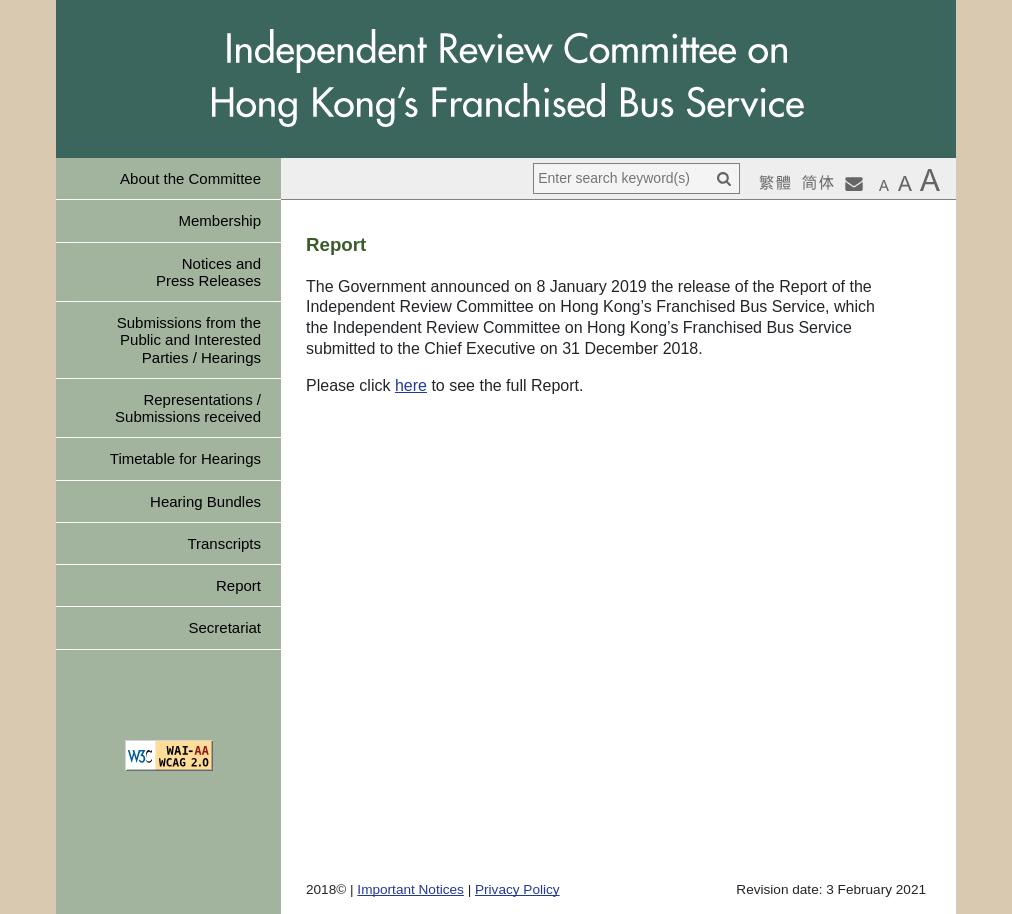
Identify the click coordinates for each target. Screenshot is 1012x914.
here (411, 385)
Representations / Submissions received (188, 408)
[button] (884, 185)
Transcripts (224, 543)
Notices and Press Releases (208, 272)
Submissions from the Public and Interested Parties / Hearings (189, 340)
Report (238, 585)
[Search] (724, 178)
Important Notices (410, 889)
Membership (219, 220)
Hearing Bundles (205, 501)
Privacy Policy (517, 889)
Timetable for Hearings (185, 458)
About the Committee (190, 178)
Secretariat (224, 627)
